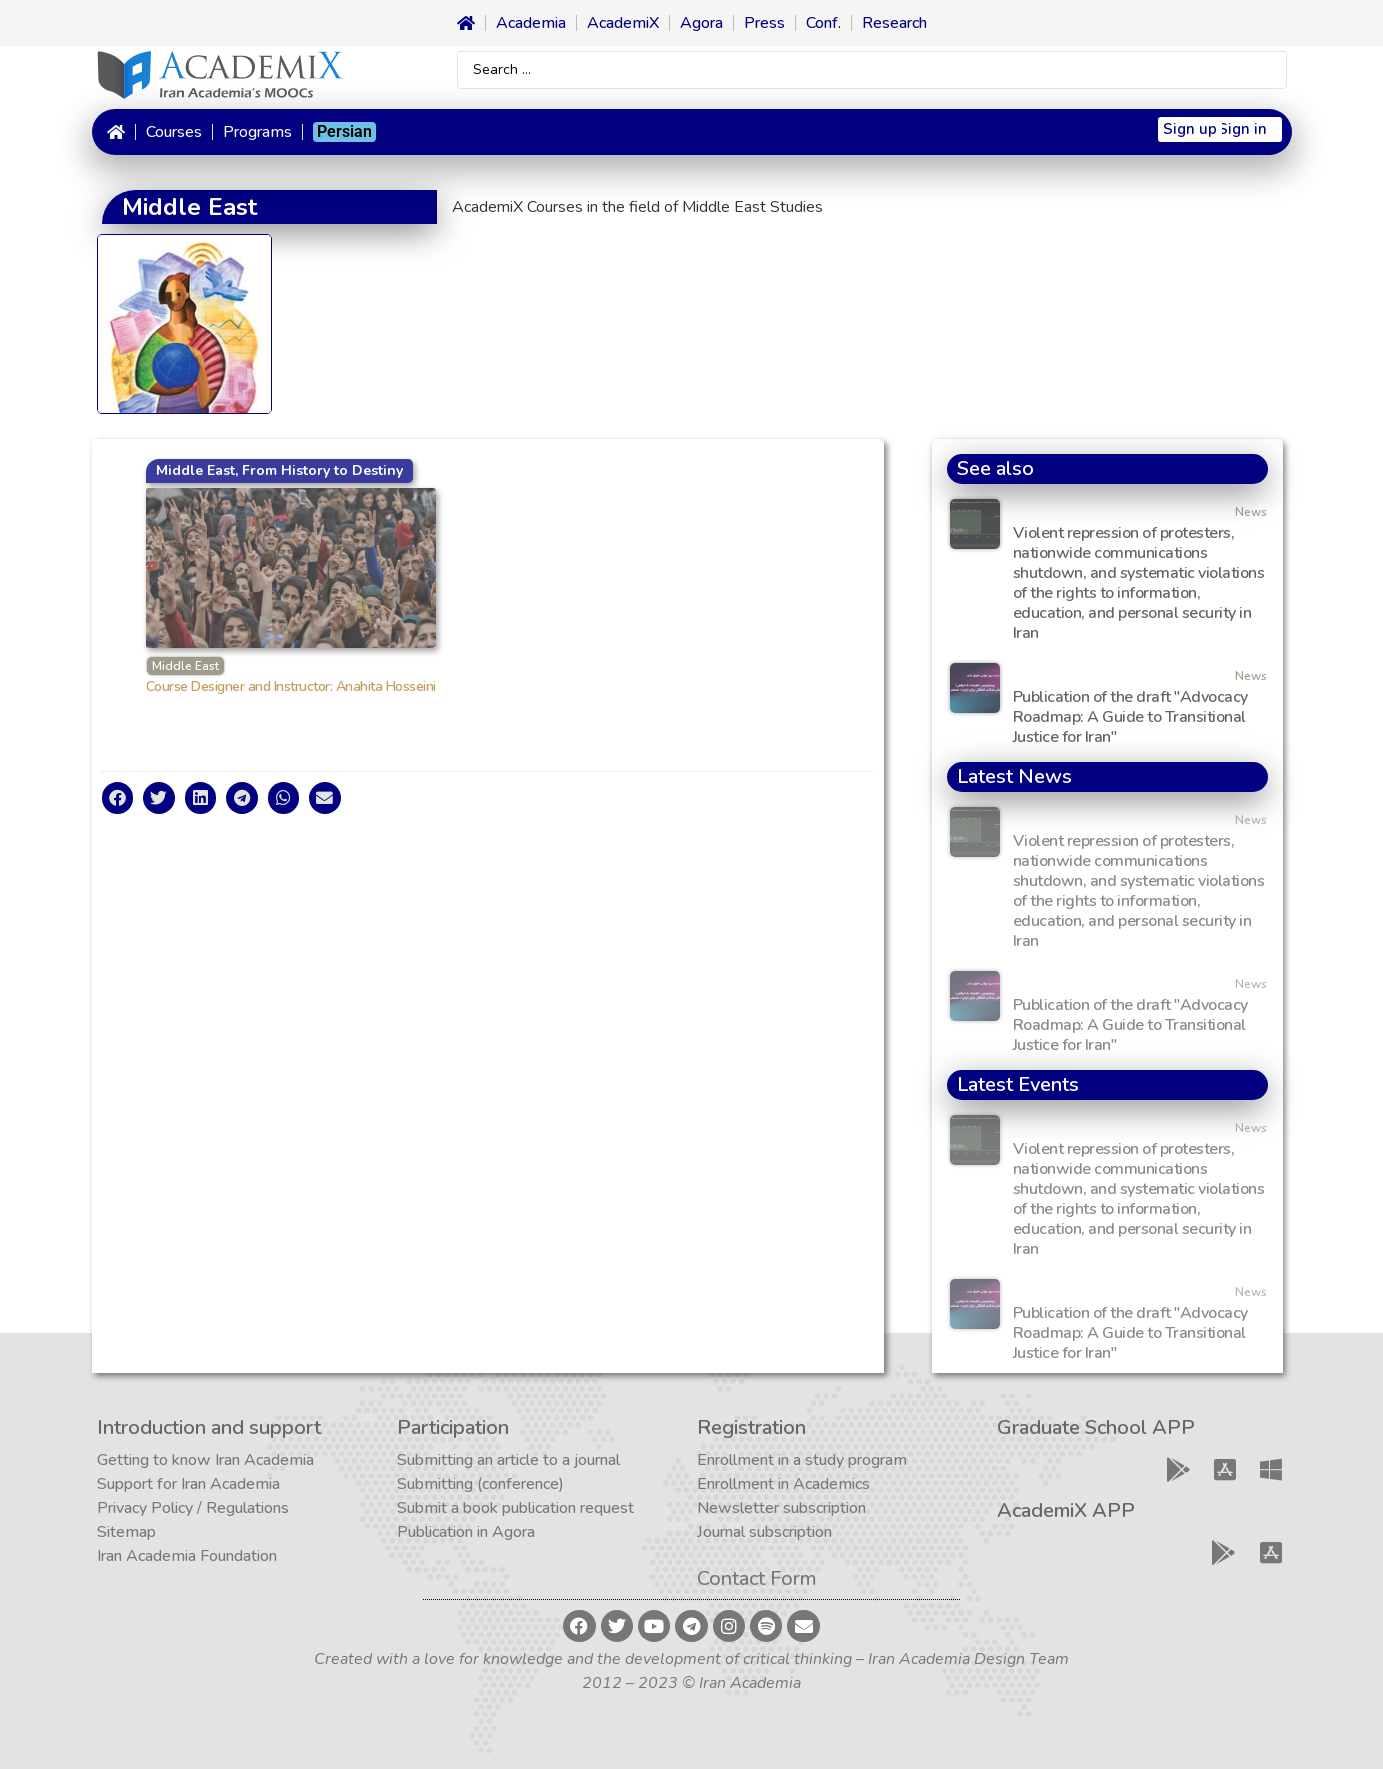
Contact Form (757, 1578)
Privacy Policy (145, 1508)
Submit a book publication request (515, 1508)
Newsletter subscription (781, 1508)
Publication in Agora (466, 1532)
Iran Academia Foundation (187, 1556)
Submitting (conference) (480, 1484)
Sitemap (126, 1532)
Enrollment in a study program (802, 1460)
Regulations (247, 1508)
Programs (257, 132)
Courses (174, 132)
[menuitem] (344, 132)
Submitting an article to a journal (508, 1460)
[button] (118, 798)
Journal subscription (764, 1532)
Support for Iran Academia (188, 1484)
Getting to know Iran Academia (205, 1460)
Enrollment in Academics (783, 1484)
